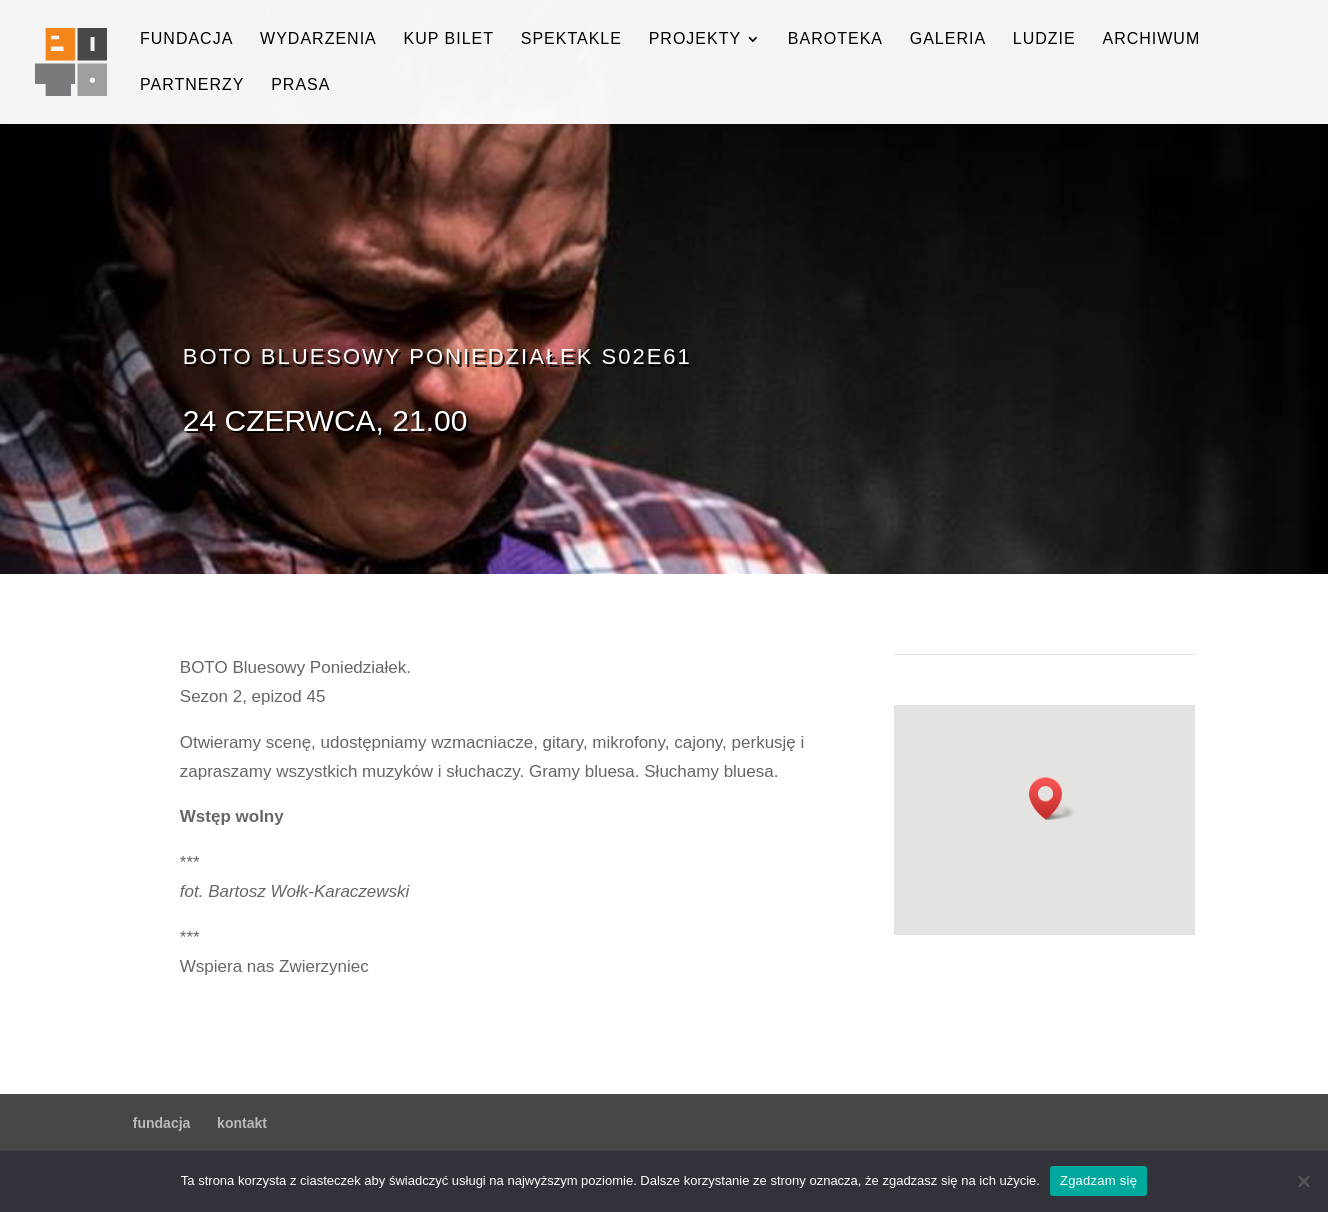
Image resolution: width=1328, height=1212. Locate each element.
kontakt (242, 1123)
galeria (948, 39)
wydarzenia (318, 39)
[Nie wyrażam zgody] (1303, 1181)
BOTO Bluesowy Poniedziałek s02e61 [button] (437, 356)
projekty (695, 39)
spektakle (571, 39)
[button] (1052, 798)
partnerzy (192, 85)
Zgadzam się (1098, 1180)
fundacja (186, 39)
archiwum (1151, 39)
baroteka (835, 39)
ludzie (1044, 39)
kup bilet (448, 39)
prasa (300, 85)
